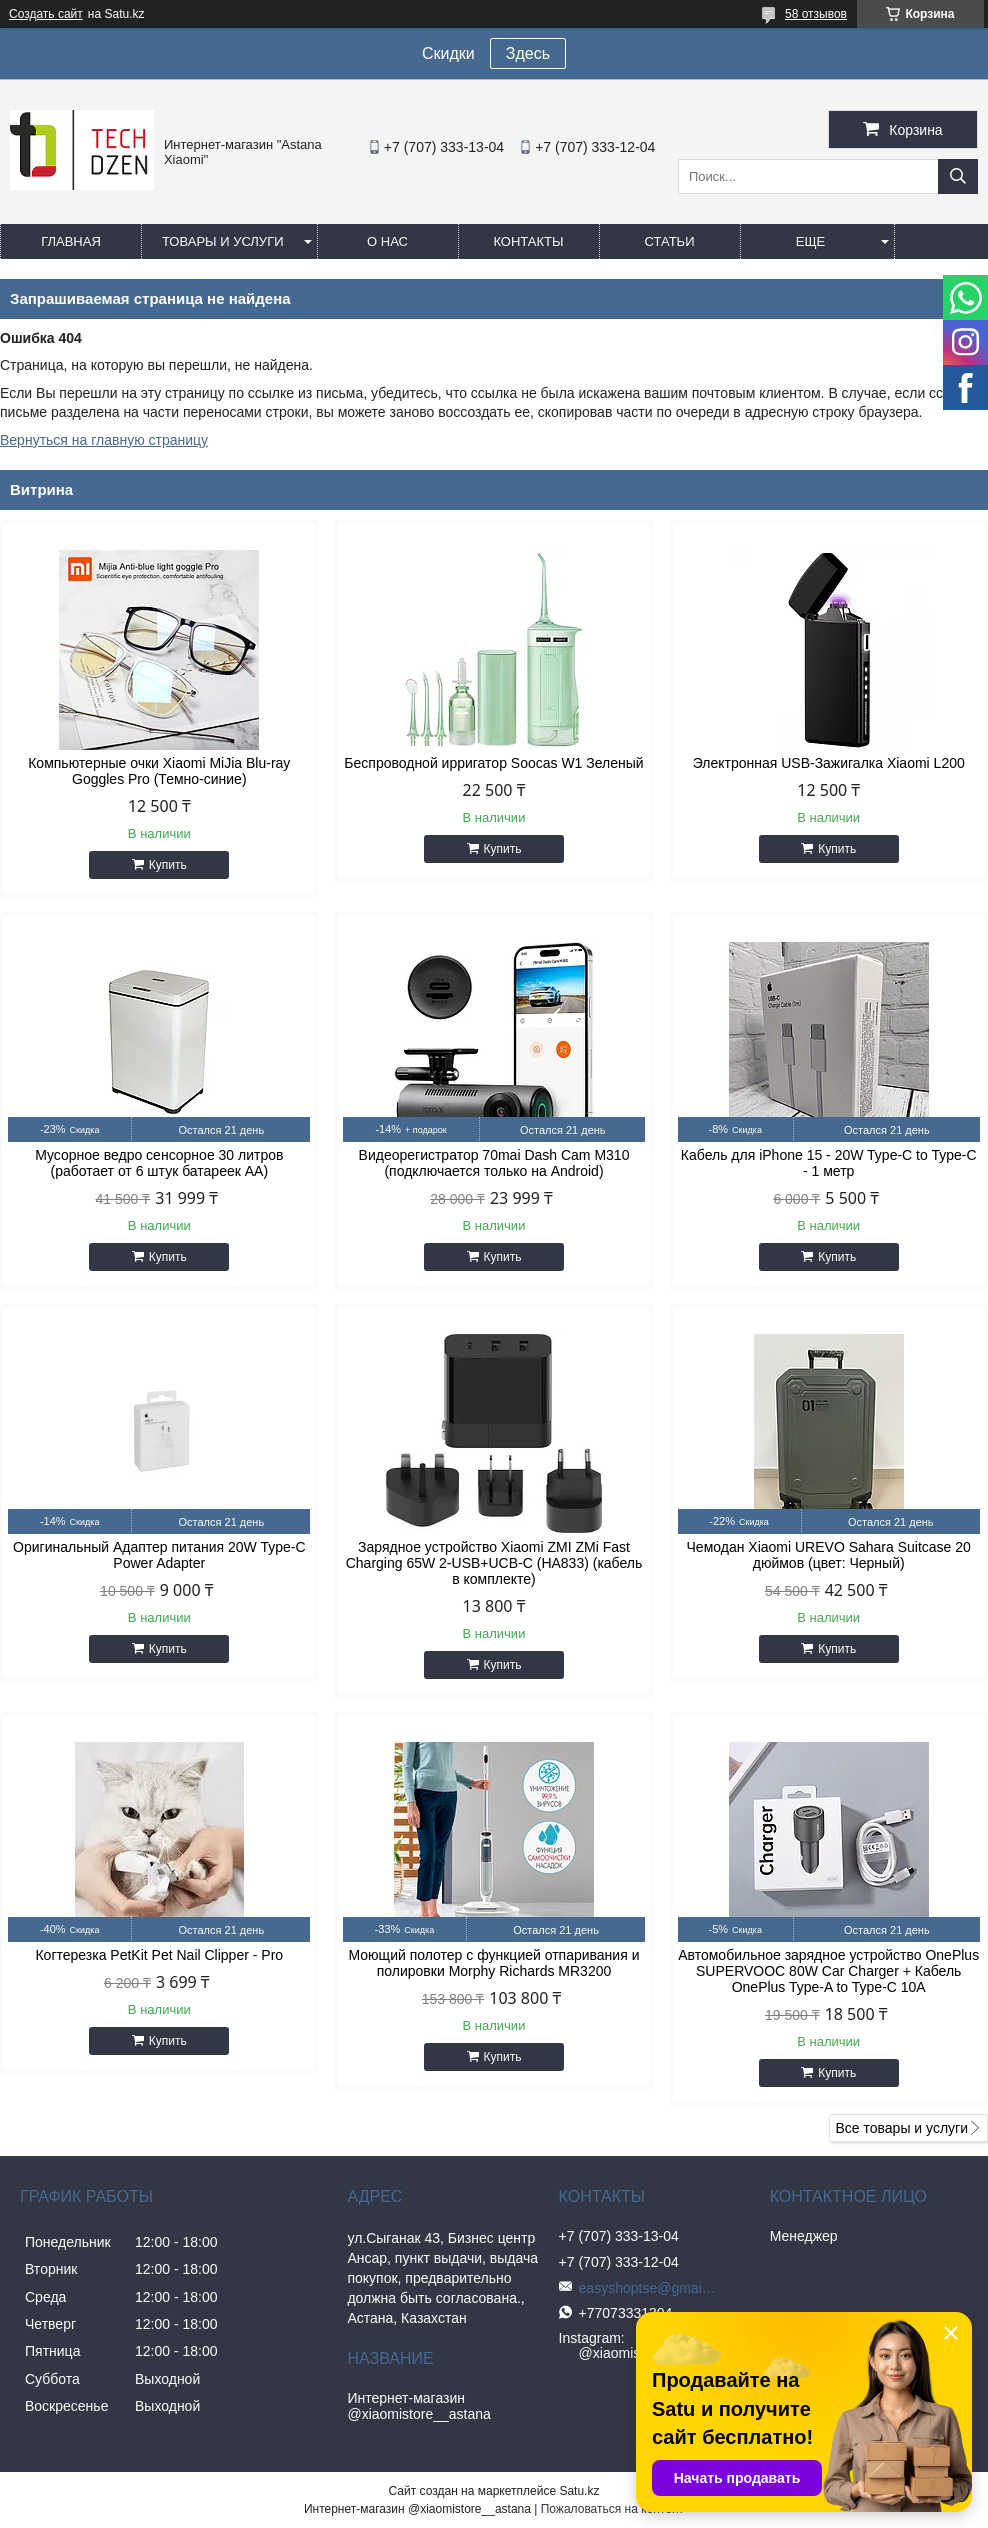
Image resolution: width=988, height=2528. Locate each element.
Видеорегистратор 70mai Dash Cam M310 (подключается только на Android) (494, 1163)
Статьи (670, 241)
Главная (71, 241)
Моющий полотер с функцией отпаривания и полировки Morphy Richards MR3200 (494, 1963)
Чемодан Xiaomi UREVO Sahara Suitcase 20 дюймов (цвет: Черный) (829, 1555)
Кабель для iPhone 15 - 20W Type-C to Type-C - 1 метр (829, 1163)
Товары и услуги (223, 241)
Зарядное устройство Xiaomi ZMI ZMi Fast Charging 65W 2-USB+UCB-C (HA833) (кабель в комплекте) (494, 1563)
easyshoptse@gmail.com (649, 2288)
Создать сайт (46, 14)
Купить (168, 865)
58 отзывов (816, 14)
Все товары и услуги (901, 2128)
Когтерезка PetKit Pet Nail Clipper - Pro (159, 1955)
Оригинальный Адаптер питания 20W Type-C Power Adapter (159, 1555)
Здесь (528, 53)
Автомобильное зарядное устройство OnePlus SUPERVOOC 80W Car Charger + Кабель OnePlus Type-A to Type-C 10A (828, 1971)
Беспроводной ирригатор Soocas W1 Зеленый (493, 763)
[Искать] (958, 176)
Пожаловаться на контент (612, 2509)
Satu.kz (579, 2491)
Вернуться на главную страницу (104, 440)
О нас (387, 241)
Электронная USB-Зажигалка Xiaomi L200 (829, 763)
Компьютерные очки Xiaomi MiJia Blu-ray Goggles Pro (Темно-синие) (159, 771)
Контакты (528, 241)
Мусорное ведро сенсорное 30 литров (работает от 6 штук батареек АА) (159, 1163)
